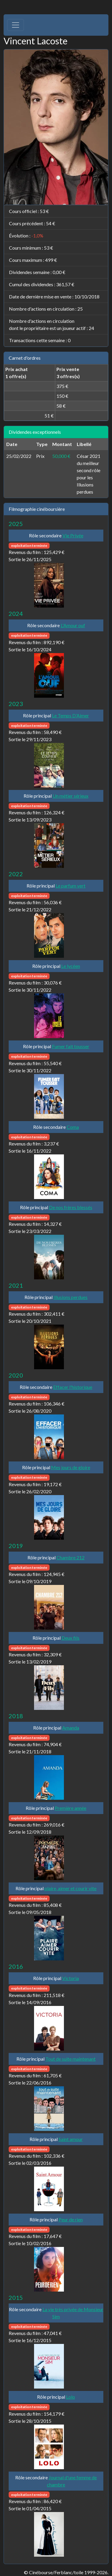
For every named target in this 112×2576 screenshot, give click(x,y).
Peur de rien (71, 2219)
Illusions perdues (70, 1297)
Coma (73, 1127)
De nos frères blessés (70, 1207)
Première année (70, 1808)
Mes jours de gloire (70, 1467)
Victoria (70, 1978)
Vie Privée (72, 535)
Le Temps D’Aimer (70, 715)
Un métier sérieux (70, 796)
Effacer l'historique (72, 1387)
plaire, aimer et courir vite (70, 1888)
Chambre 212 (70, 1557)
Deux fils (70, 1638)
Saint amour (71, 2139)
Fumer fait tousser (70, 1046)
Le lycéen (70, 966)
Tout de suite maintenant (70, 2059)
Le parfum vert (70, 885)
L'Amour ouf (73, 625)
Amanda (70, 1727)
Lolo (70, 2397)
